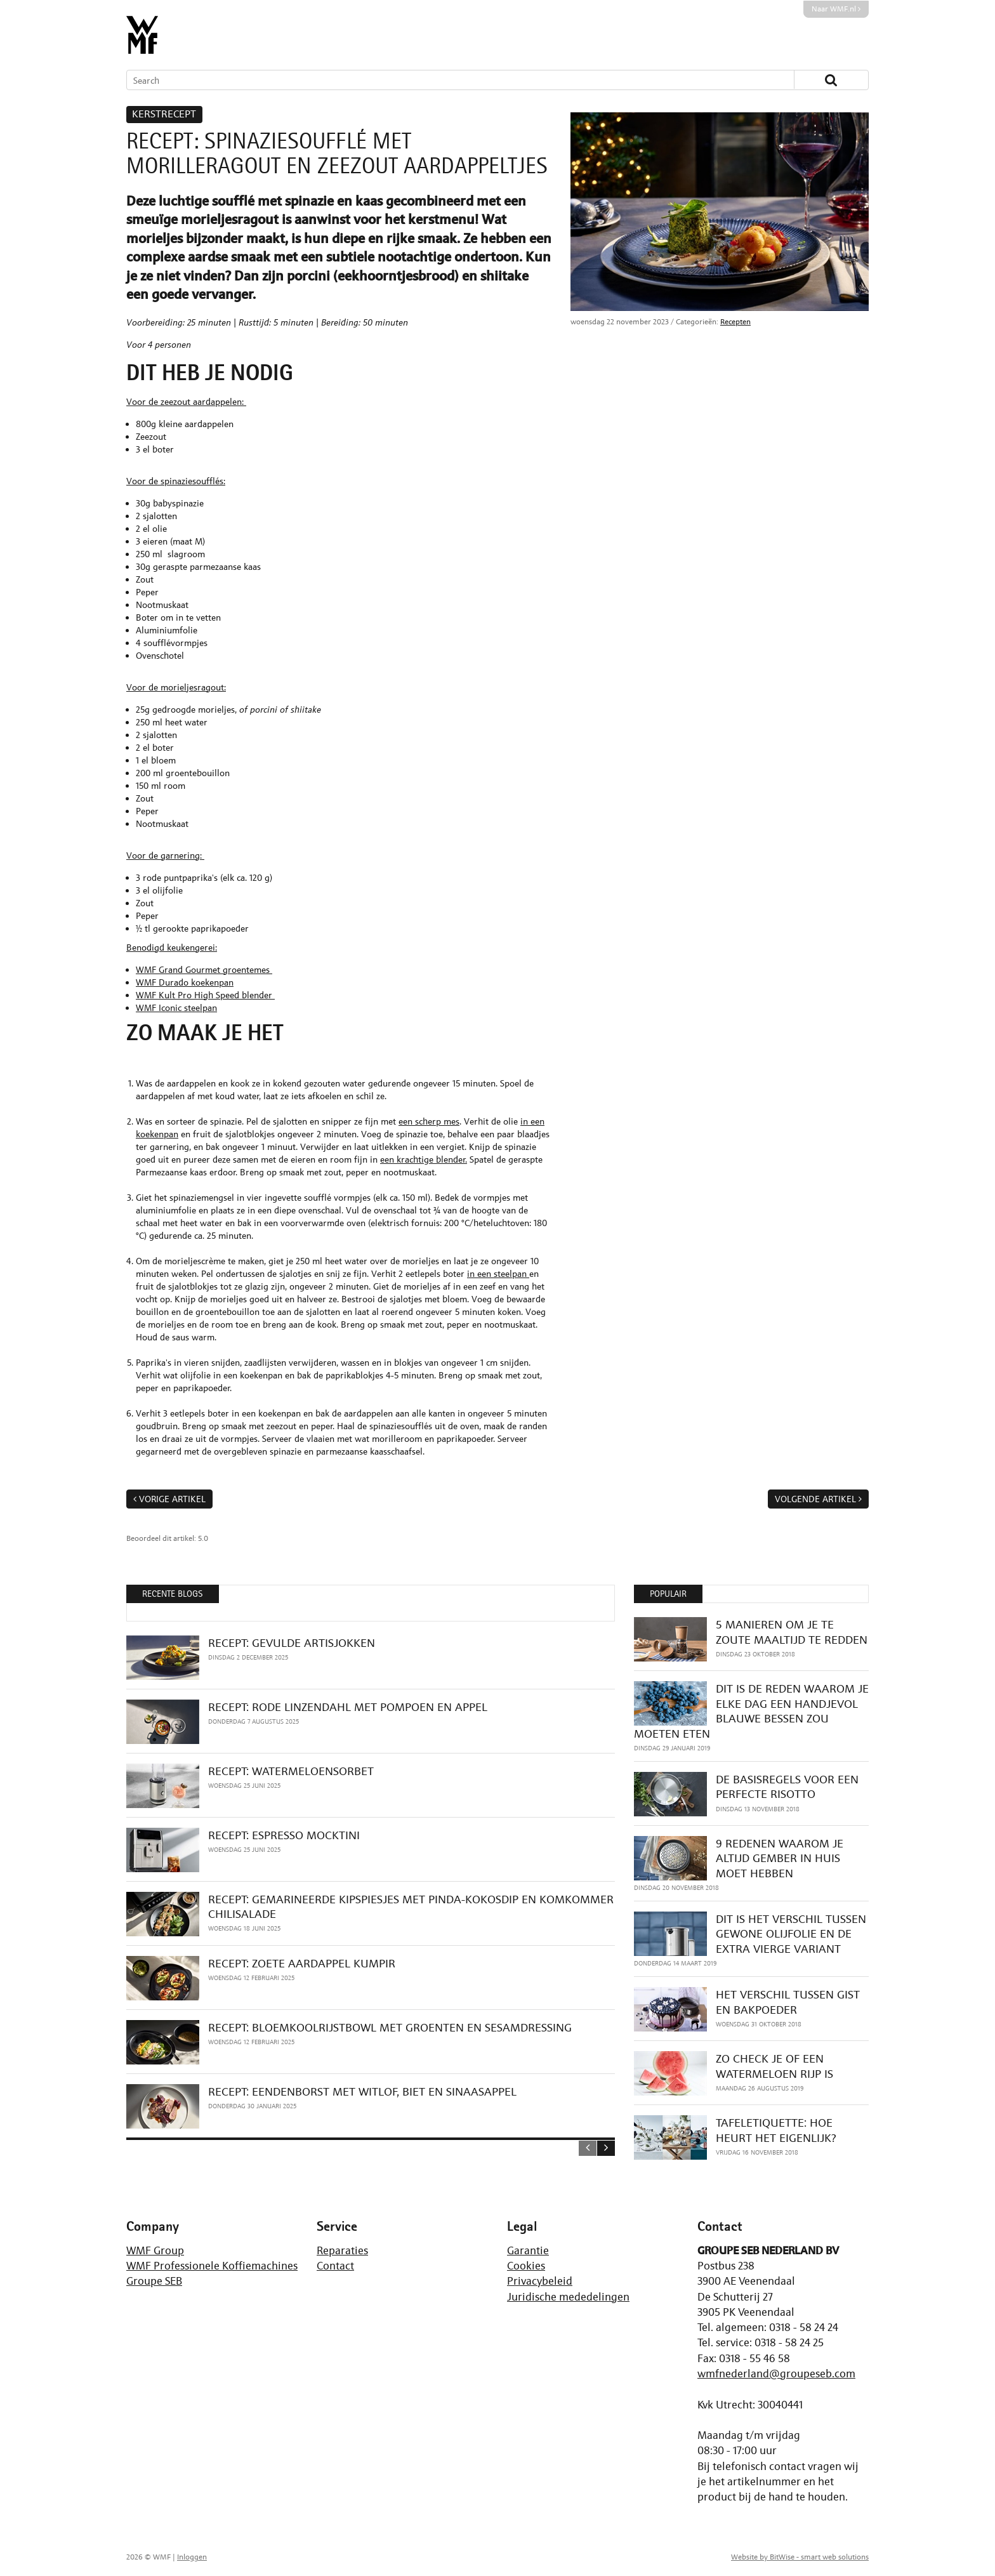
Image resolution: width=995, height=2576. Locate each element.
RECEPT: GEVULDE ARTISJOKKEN (291, 1642)
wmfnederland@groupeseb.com (776, 2373)
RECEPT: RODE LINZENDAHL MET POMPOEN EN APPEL (347, 1707)
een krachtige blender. (423, 1159)
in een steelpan (498, 1273)
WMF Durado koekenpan (185, 982)
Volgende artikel (815, 1498)
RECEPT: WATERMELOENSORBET (291, 1771)
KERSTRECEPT (164, 114)
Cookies (526, 2265)
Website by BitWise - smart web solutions (800, 2557)
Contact (335, 2265)
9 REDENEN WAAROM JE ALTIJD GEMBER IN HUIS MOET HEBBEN (779, 1858)
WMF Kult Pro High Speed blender (205, 994)
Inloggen (192, 2557)
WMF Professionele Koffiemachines (212, 2265)
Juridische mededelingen (568, 2296)
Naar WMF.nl (836, 8)
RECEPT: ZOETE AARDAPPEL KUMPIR (301, 1963)
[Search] (442, 79)
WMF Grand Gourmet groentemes (204, 969)
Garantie (528, 2250)
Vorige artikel (172, 1498)
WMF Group (155, 2250)
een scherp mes (429, 1121)
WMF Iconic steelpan (176, 1007)
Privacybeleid (539, 2281)
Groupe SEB (154, 2281)
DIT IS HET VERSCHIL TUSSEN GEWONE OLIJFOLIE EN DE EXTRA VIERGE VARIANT (791, 1933)
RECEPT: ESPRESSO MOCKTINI (284, 1835)
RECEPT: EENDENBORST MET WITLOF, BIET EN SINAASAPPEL (362, 2091)
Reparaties (342, 2250)
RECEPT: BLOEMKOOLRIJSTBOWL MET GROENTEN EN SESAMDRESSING (390, 2027)
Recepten (735, 321)
